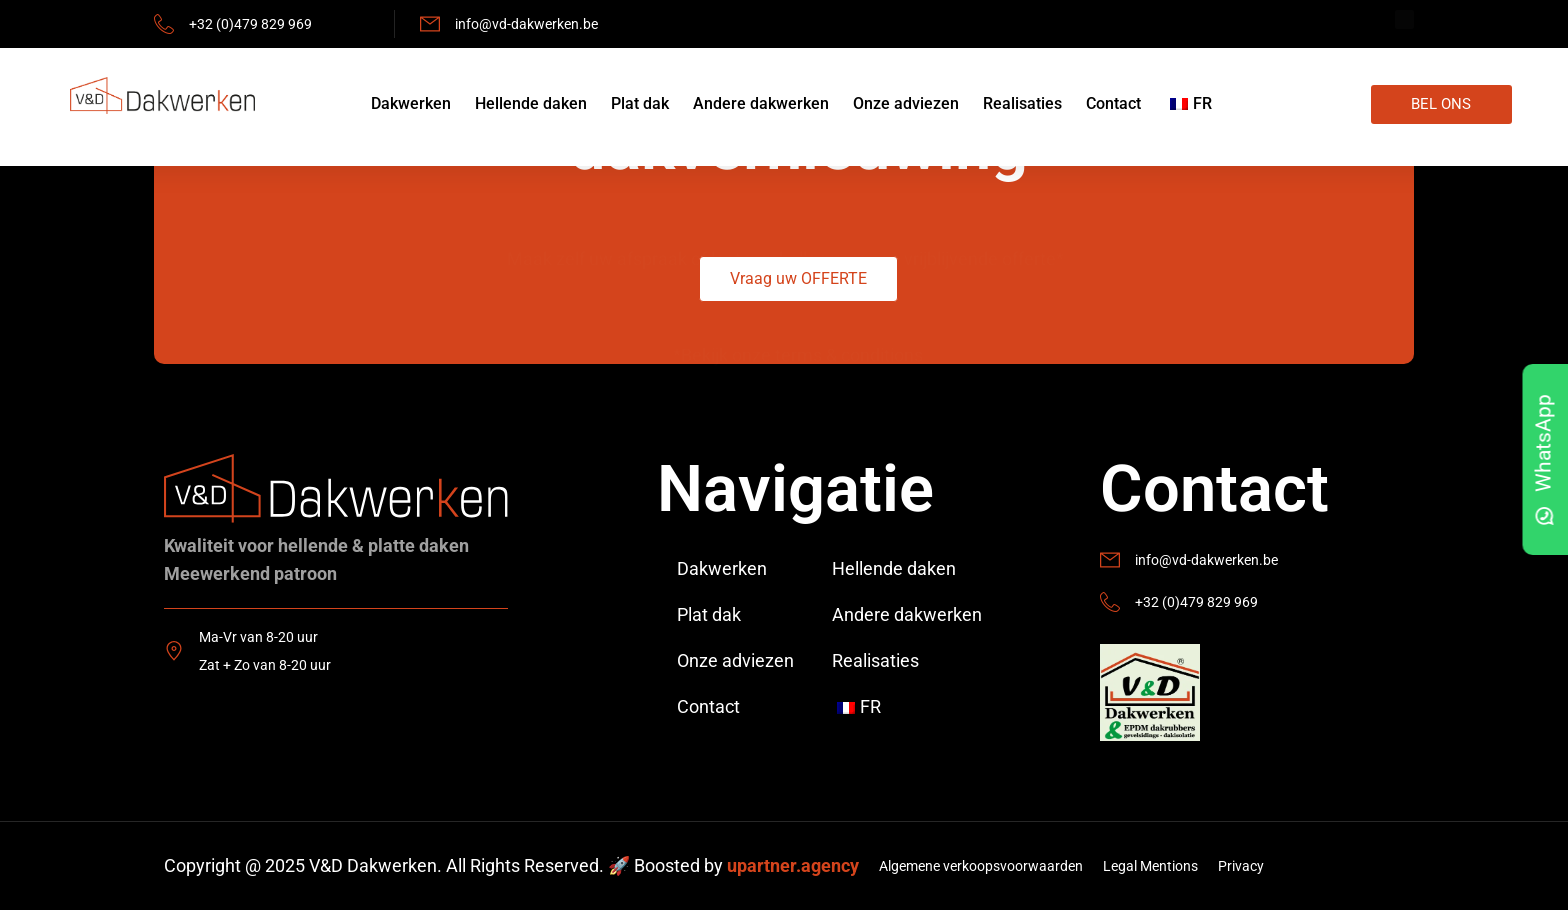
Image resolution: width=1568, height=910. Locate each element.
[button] (798, 279)
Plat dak (640, 103)
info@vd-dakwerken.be (526, 24)
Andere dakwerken (761, 103)
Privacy (1241, 866)
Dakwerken (411, 103)
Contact (1113, 103)
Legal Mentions (1150, 866)
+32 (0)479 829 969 (250, 24)
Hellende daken (531, 103)
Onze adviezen (906, 103)
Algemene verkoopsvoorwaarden (981, 866)
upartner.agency (793, 865)
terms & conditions (849, 321)
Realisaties (1022, 103)
